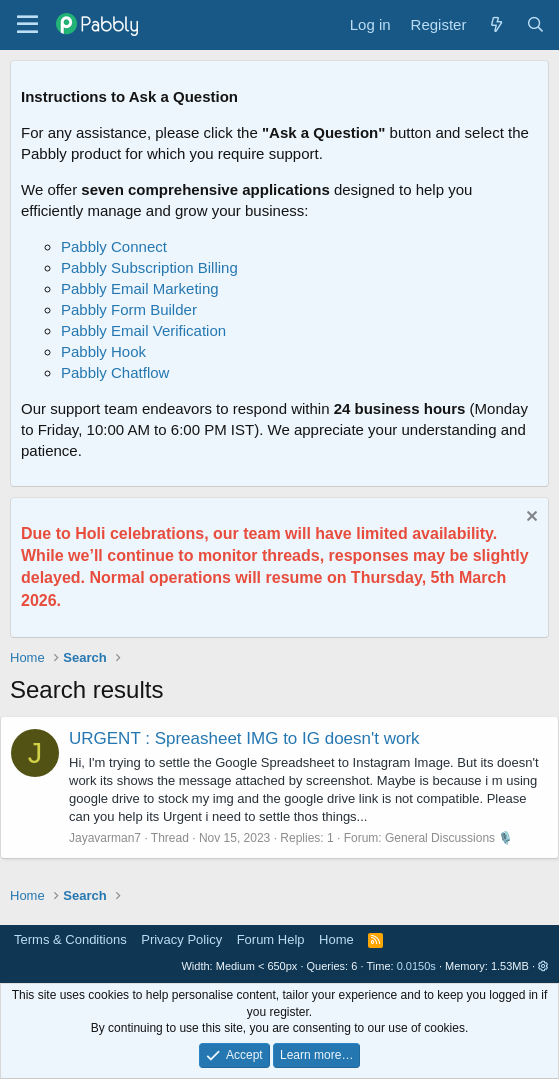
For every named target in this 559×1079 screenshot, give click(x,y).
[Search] (535, 24)
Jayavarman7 (105, 838)
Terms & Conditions (70, 939)
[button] (543, 966)
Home (336, 939)
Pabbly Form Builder (129, 309)
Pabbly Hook (103, 351)
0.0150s (416, 966)
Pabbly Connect (114, 246)
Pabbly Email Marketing (140, 288)
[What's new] (495, 24)
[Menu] (27, 25)
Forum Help (271, 939)
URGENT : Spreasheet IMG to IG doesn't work (244, 738)
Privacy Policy (181, 939)
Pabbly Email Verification (143, 330)
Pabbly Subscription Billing (149, 267)
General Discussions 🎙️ (449, 838)
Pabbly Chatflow (115, 372)
